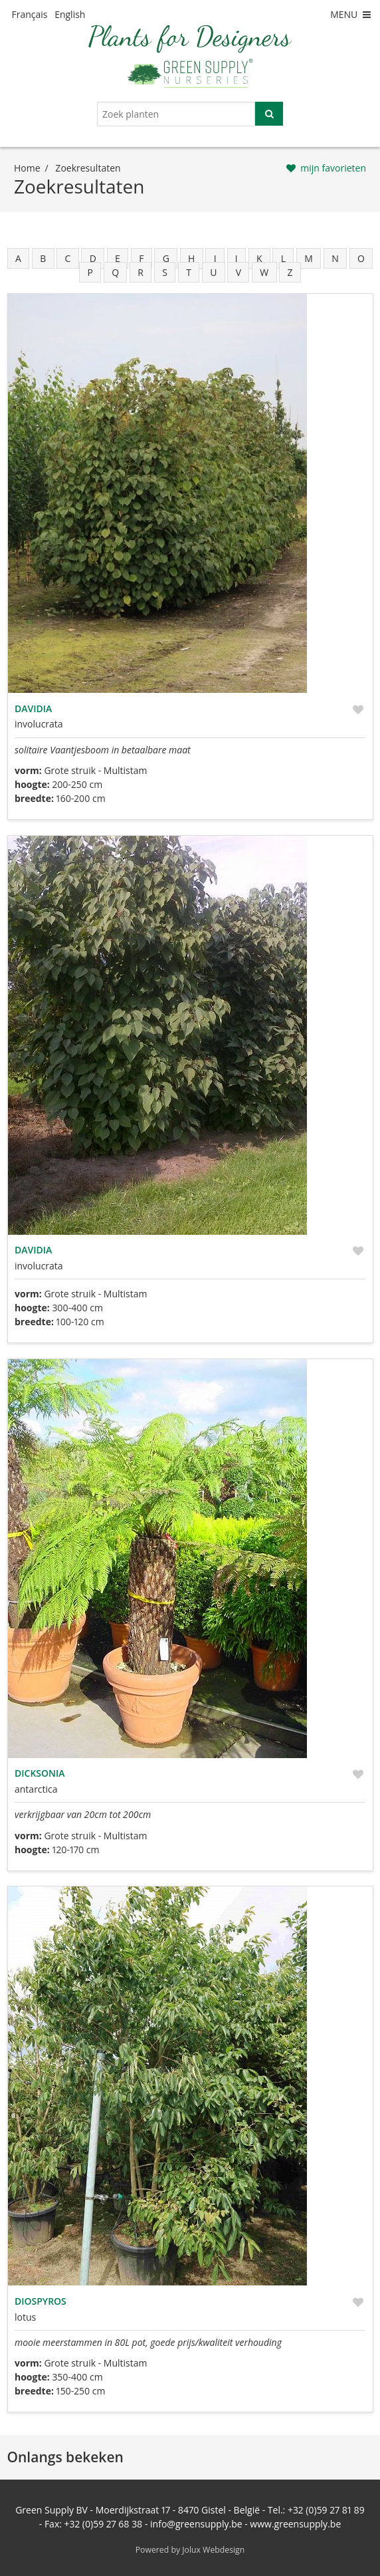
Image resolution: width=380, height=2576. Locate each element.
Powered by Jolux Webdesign (190, 2549)
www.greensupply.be (295, 2523)
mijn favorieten (333, 168)
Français (30, 14)
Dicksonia (40, 1773)
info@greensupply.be (196, 2523)
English (69, 14)
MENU (351, 14)
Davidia (33, 708)
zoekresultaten (87, 168)
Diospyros (40, 2301)
